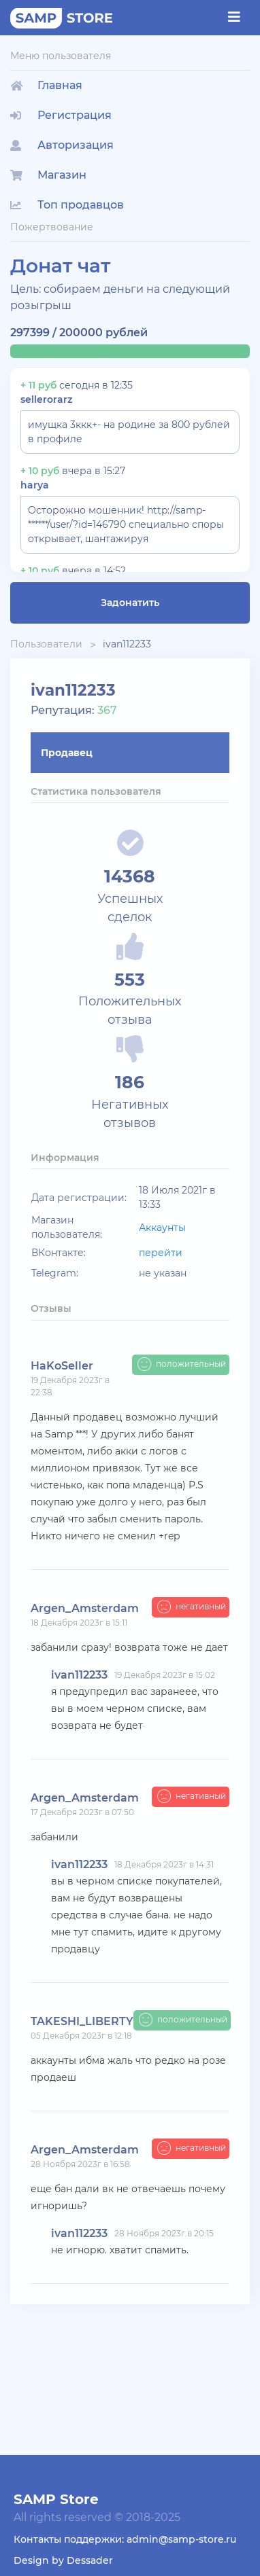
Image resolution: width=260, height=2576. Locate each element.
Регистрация (61, 115)
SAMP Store (56, 2499)
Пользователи (46, 644)
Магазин (48, 174)
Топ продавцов (67, 204)
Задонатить (130, 602)
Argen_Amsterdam (85, 1608)
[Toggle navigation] (234, 17)
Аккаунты (162, 1227)
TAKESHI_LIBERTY (82, 2021)
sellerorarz (46, 399)
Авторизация (62, 145)
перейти (160, 1253)
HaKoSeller (62, 1365)
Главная (46, 85)
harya (34, 485)
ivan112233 (127, 644)
